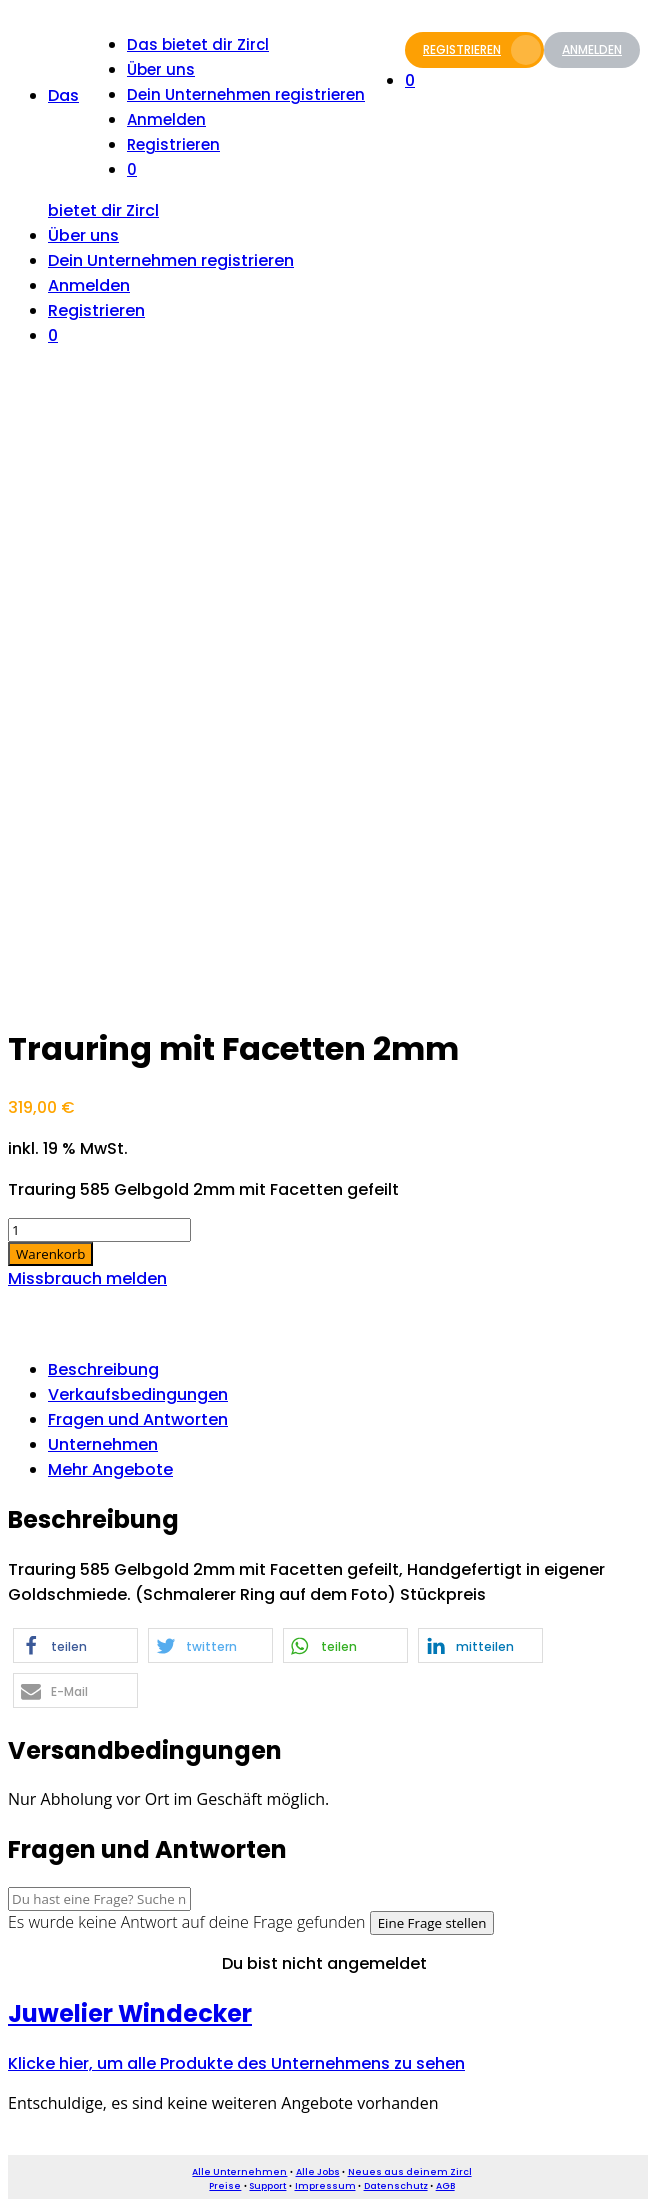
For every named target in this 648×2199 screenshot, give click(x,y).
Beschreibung (103, 1369)
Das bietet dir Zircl (198, 44)
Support (267, 2186)
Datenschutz (396, 2186)
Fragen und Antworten (138, 1419)
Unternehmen (103, 1444)
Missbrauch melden (87, 1278)
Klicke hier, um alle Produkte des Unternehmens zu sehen (236, 2063)
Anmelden (592, 49)
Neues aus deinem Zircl (410, 2172)
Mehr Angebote (110, 1469)
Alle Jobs (318, 2172)
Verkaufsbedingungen (138, 1394)
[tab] (344, 1369)
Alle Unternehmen (239, 2172)
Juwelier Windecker (130, 2013)
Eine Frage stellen (432, 1923)
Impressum (325, 2186)
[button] (75, 1645)
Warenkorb (50, 1254)
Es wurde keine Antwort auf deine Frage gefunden (187, 1922)
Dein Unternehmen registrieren (246, 94)
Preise (225, 2186)
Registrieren (482, 50)
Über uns (161, 69)
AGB (445, 2186)
